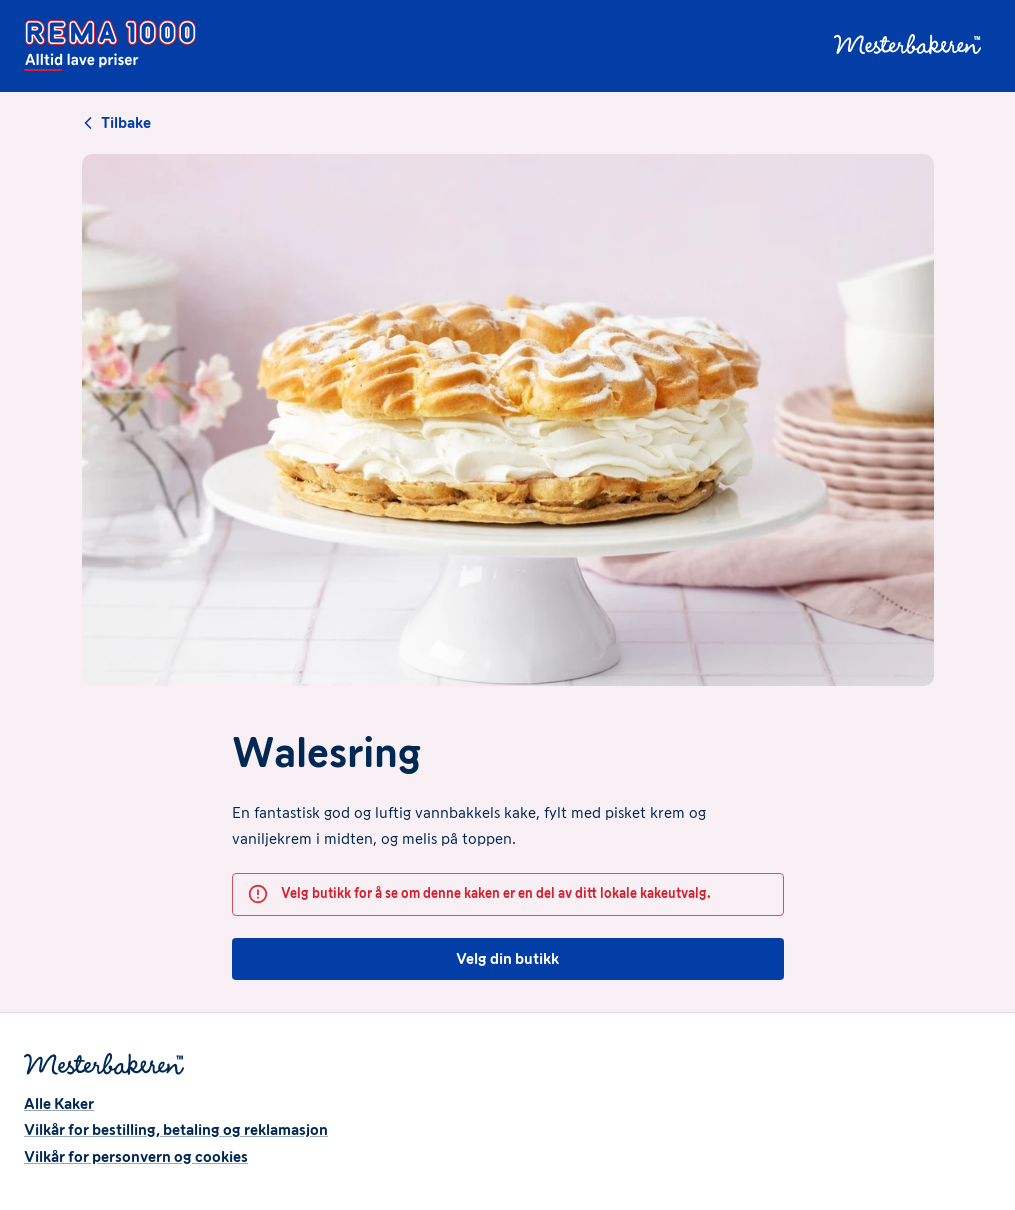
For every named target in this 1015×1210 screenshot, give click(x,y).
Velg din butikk (508, 959)
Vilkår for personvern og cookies (136, 1156)
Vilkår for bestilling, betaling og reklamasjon (176, 1129)
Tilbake (116, 123)
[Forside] (110, 46)
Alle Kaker (59, 1103)
